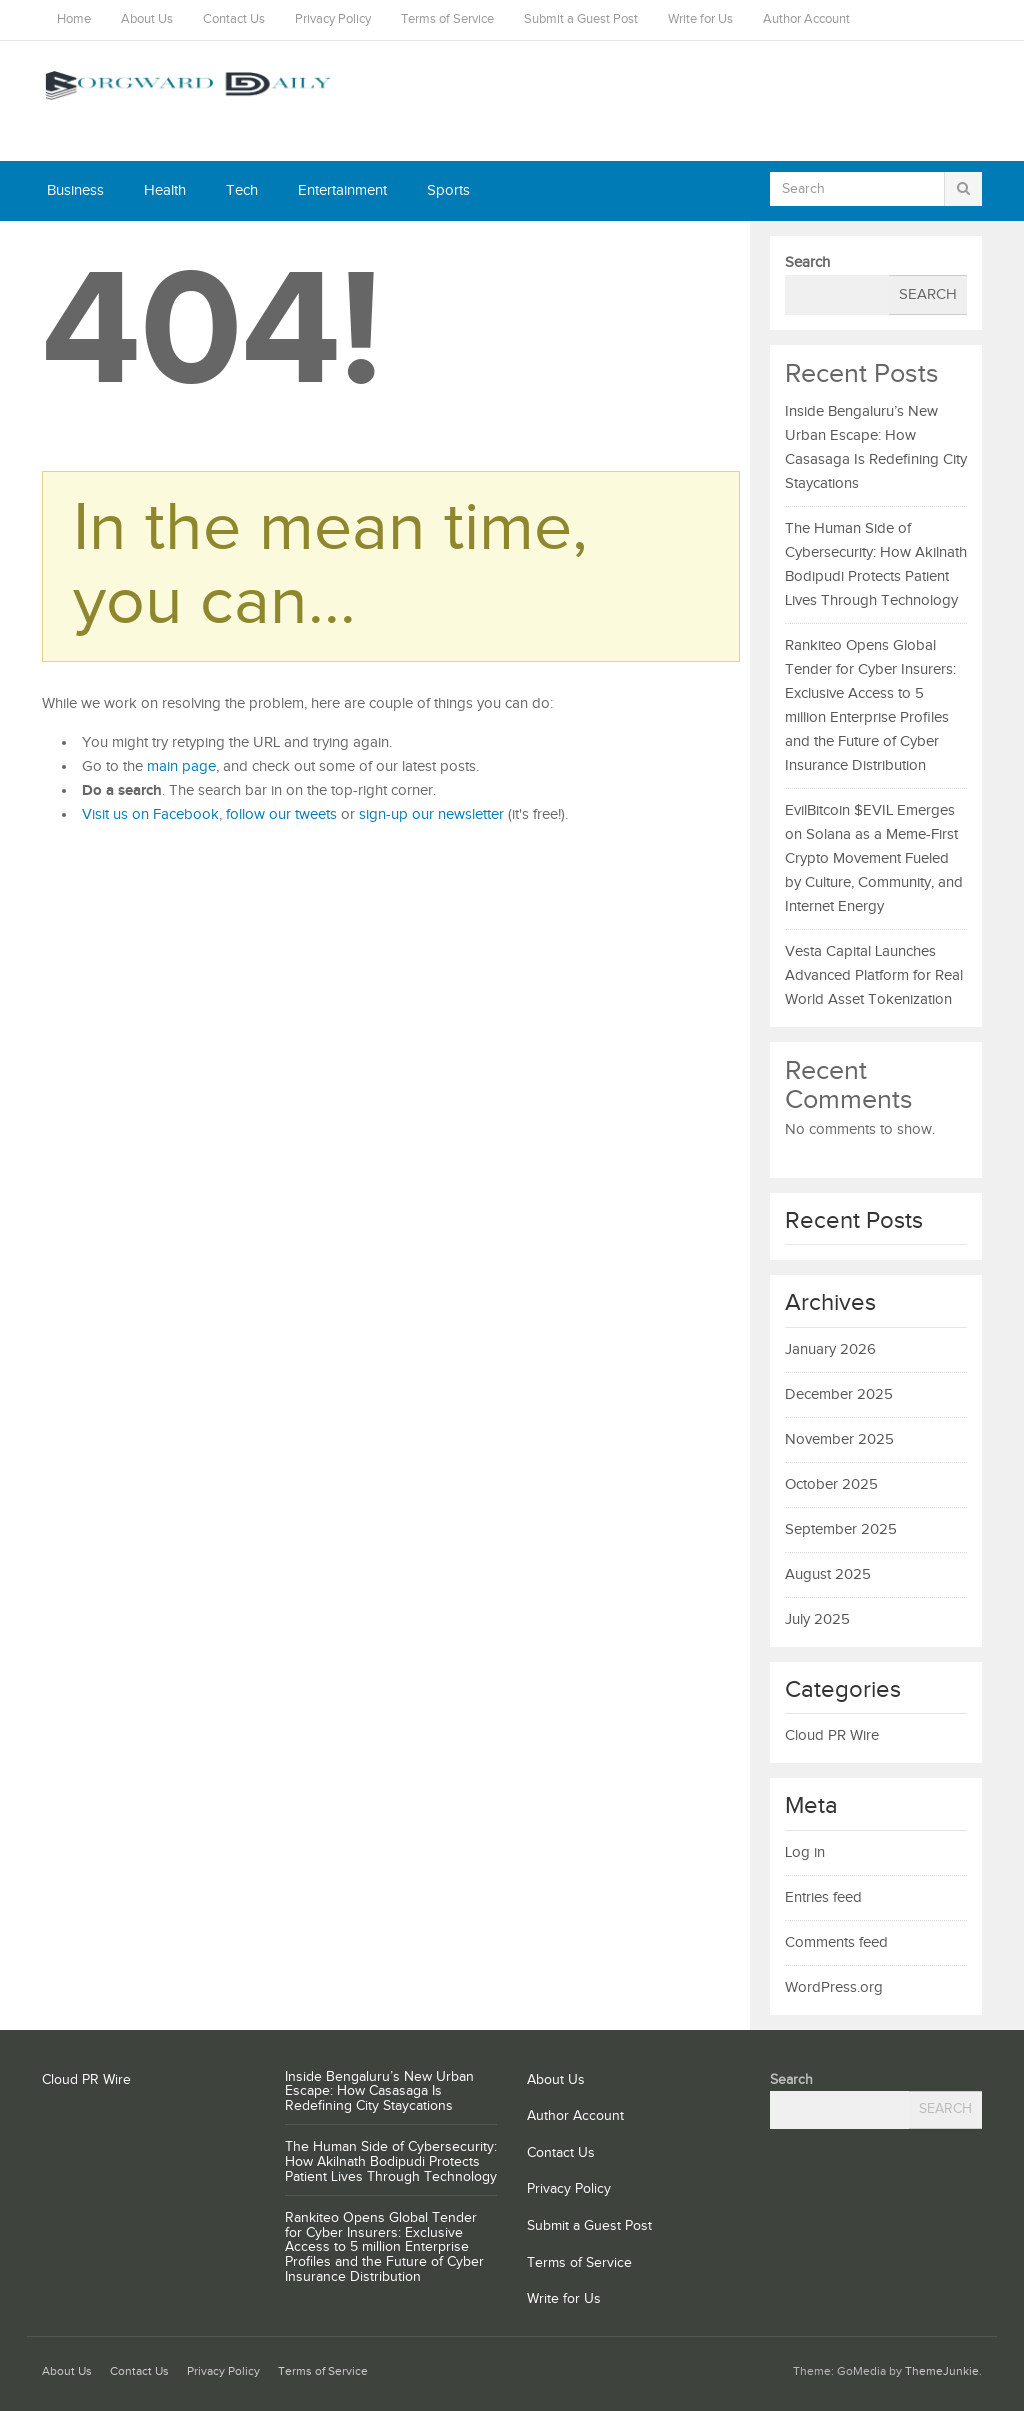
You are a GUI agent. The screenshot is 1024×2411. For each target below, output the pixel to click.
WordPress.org (834, 1987)
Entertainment (342, 190)
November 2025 (839, 1439)
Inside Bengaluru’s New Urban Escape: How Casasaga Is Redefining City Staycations (379, 2092)
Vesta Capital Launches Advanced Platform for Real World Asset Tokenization (874, 975)
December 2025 (839, 1394)
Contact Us (234, 19)
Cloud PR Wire (832, 1735)
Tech (242, 190)
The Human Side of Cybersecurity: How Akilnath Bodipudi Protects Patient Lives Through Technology (391, 2162)
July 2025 (817, 1619)
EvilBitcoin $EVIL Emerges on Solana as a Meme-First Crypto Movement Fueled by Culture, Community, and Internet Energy (874, 858)
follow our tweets (281, 814)
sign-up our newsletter (431, 814)
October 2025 (831, 1484)
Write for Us (700, 19)
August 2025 (828, 1574)
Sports (448, 190)
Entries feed (823, 1897)
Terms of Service (447, 19)
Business (75, 190)
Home (74, 19)
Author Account (806, 19)
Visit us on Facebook (150, 814)
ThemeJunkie (942, 2371)
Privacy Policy (333, 19)
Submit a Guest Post (581, 19)
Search (807, 262)
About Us (147, 19)
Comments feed (836, 1942)
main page (181, 766)
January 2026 (830, 1349)
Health (165, 190)
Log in (805, 1852)
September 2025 (841, 1529)
